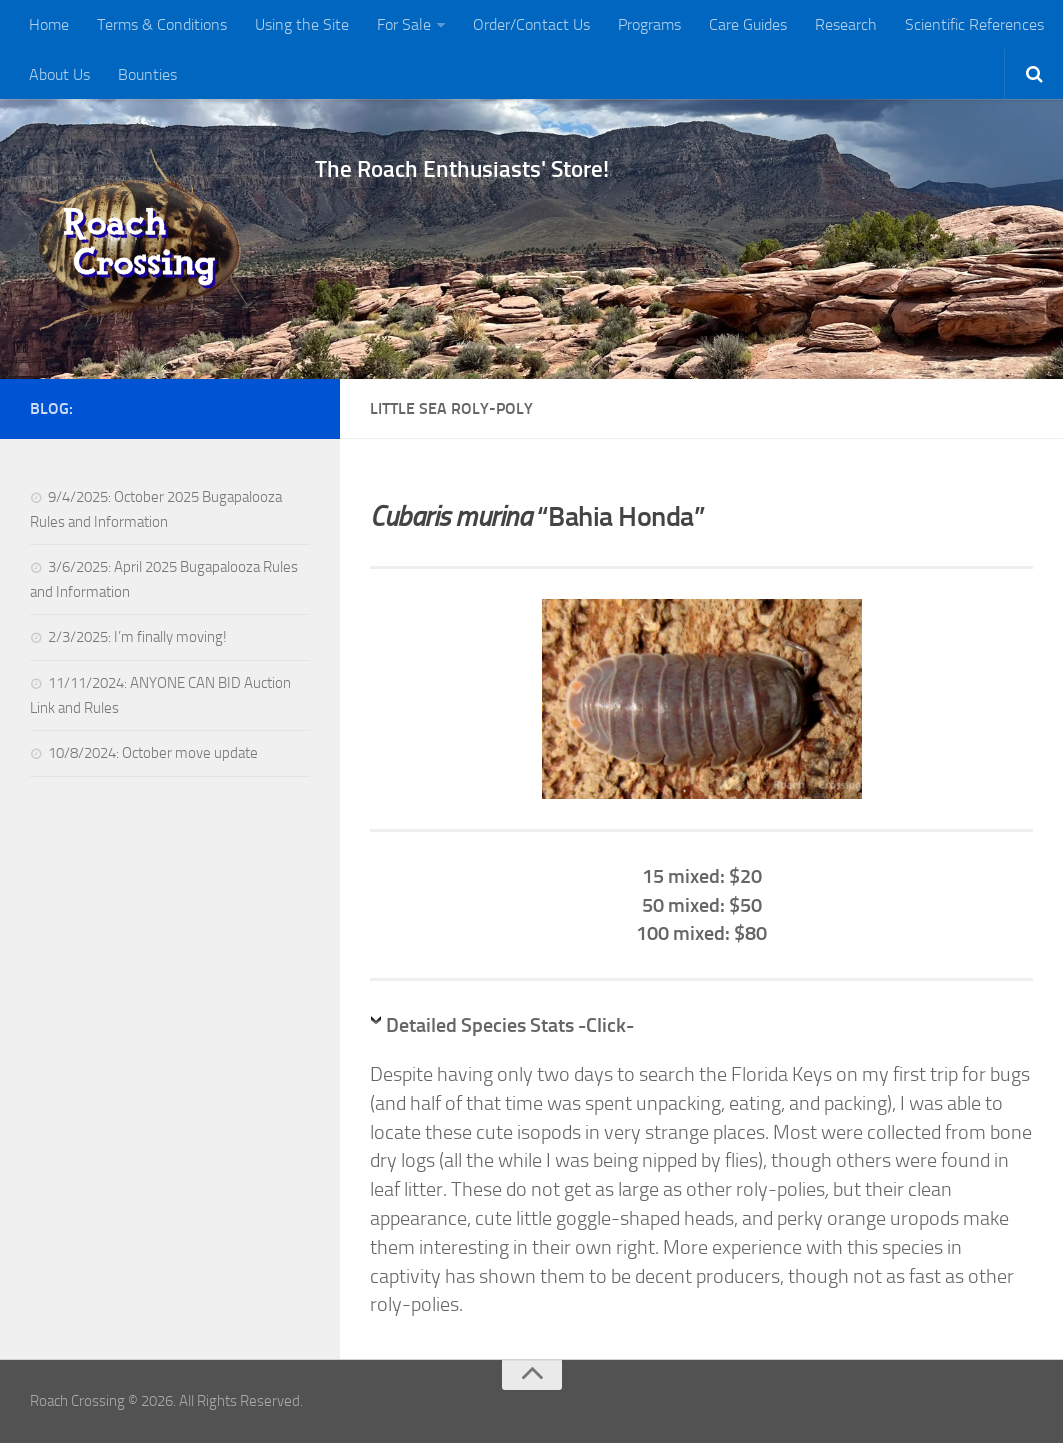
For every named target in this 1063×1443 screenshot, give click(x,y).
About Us (59, 74)
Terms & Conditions (162, 24)
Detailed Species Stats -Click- (510, 1025)
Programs (649, 24)
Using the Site (302, 24)
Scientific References (974, 24)
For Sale (404, 24)
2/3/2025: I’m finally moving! (137, 637)
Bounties (147, 74)
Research (846, 24)
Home (49, 24)
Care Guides (748, 24)
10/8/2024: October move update (153, 753)
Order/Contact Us (531, 24)
